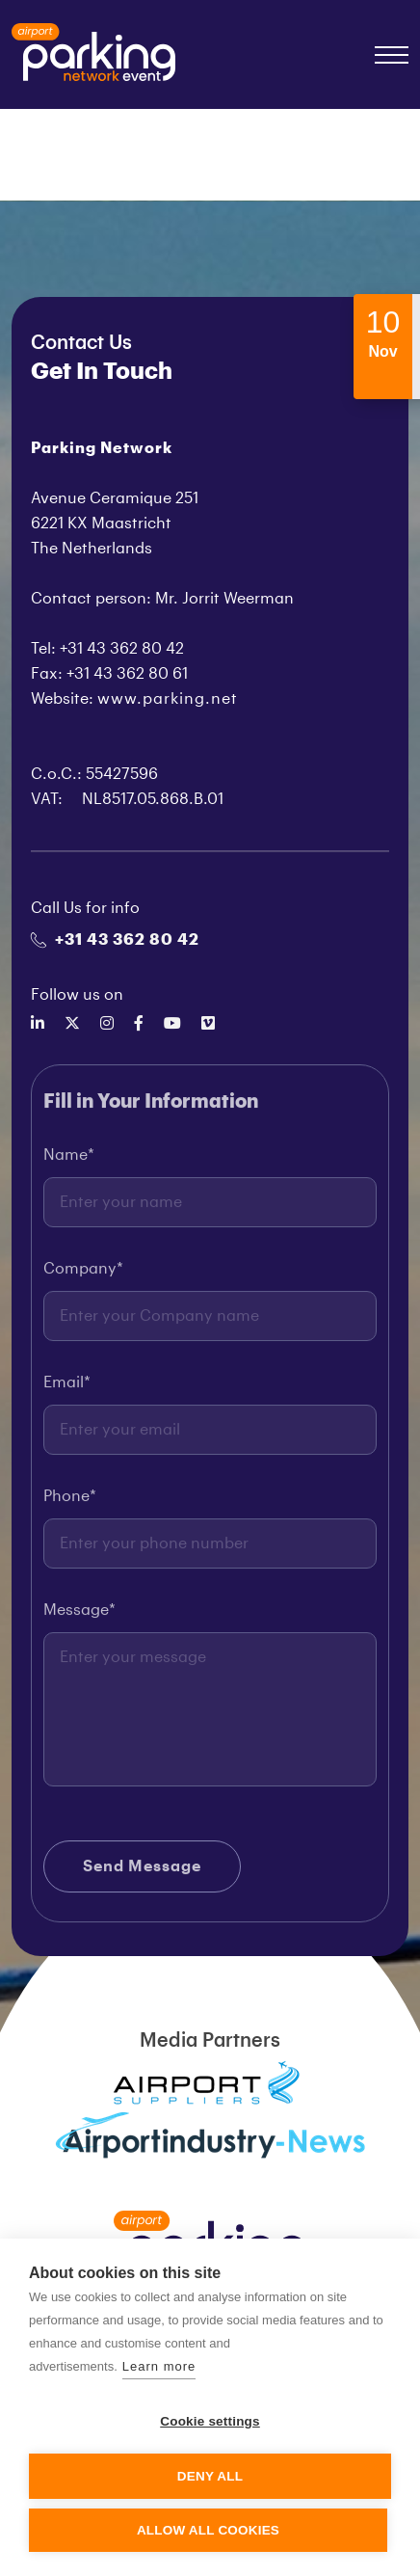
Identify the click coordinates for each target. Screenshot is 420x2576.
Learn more (159, 2366)
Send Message (142, 1872)
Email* (67, 1388)
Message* (79, 1615)
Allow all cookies (208, 2530)
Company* (83, 1274)
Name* (68, 1160)
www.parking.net (167, 699)
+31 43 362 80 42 (115, 940)
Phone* (69, 1502)
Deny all (210, 2476)
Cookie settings (210, 2421)
